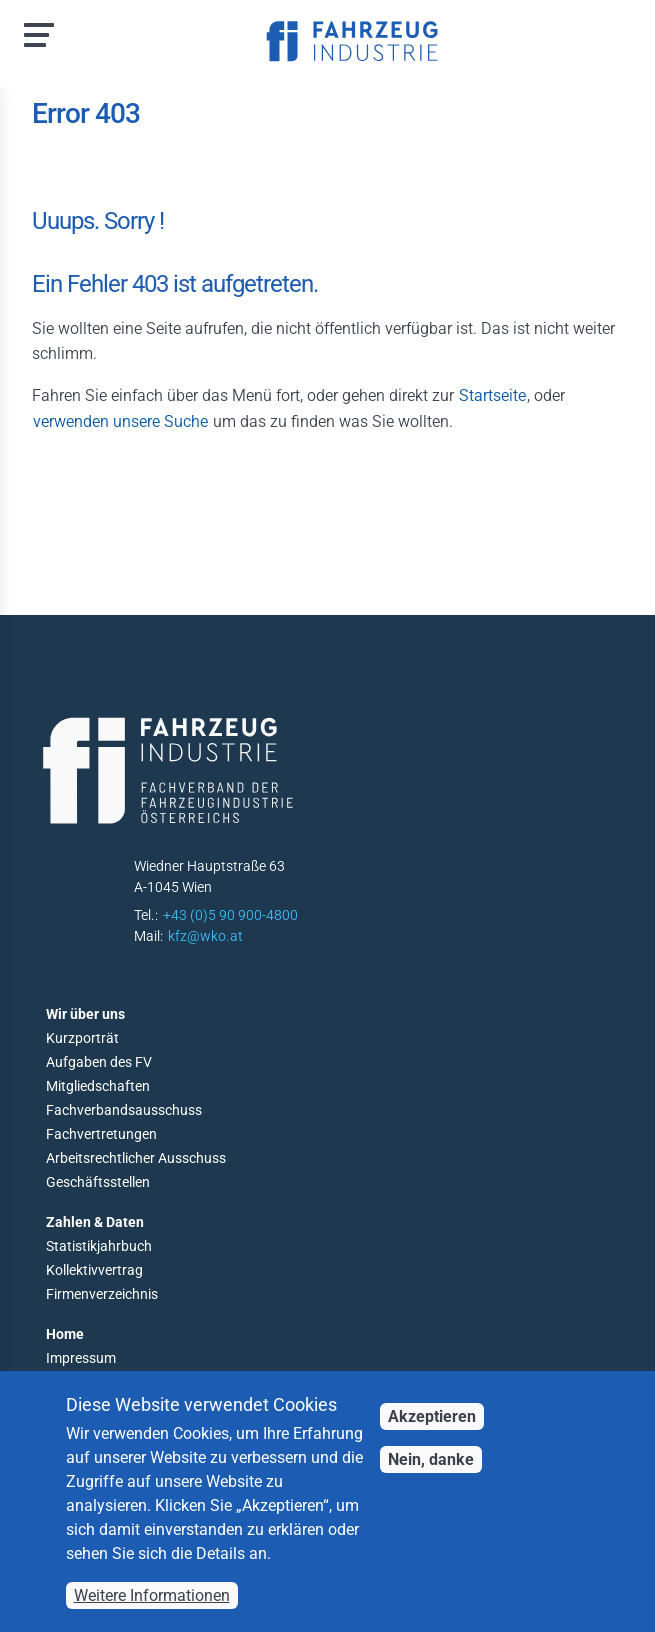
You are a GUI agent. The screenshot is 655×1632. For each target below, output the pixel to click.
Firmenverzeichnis (102, 1294)
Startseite (492, 395)
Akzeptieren (432, 1416)
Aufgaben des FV (99, 1062)
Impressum (81, 1358)
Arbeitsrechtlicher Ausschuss (136, 1158)
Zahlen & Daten (95, 1222)
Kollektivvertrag (94, 1270)
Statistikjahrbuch (99, 1246)
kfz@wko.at (205, 936)
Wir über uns (85, 1014)
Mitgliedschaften (98, 1086)
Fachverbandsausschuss (124, 1110)
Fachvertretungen (101, 1134)
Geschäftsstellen (98, 1182)
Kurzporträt (82, 1038)
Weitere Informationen (152, 1595)
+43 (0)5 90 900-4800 (230, 915)
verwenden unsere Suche (120, 421)
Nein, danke (431, 1459)
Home (65, 1334)
